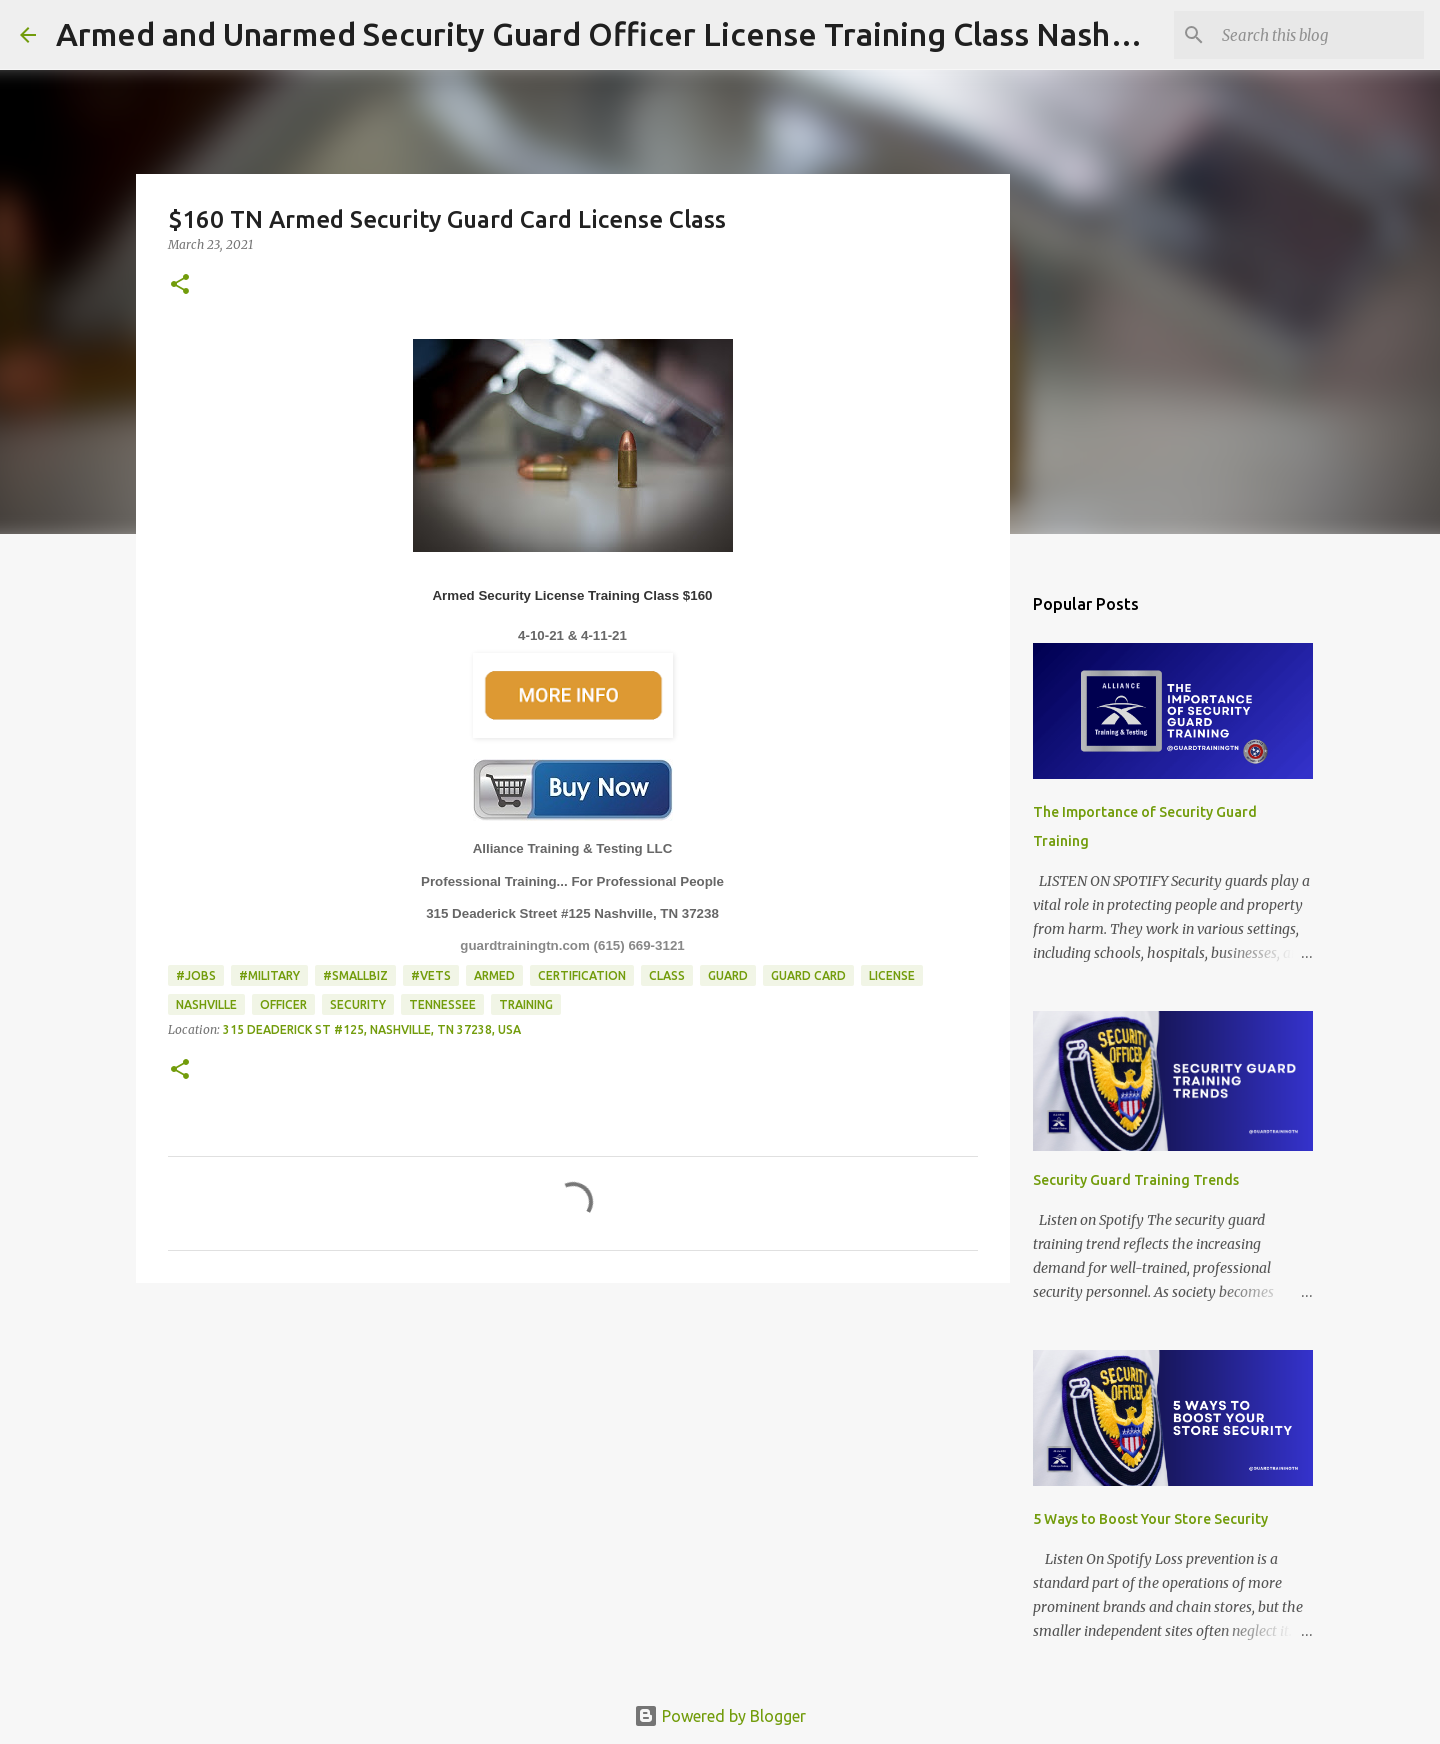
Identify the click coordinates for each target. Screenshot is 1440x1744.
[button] (180, 285)
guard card (808, 975)
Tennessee (442, 1004)
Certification (582, 975)
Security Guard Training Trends (1136, 1180)
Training (526, 1004)
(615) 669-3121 (639, 945)
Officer (283, 1004)
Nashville (206, 1004)
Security (358, 1004)
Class (667, 975)
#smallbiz (355, 975)
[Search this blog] (1319, 35)
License (892, 975)
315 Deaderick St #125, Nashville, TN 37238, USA (372, 1029)
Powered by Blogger (720, 1716)
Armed (494, 975)
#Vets (431, 975)
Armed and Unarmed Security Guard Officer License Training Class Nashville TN (640, 34)
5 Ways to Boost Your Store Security (1150, 1519)
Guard (728, 975)
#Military (269, 975)
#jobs (196, 975)
